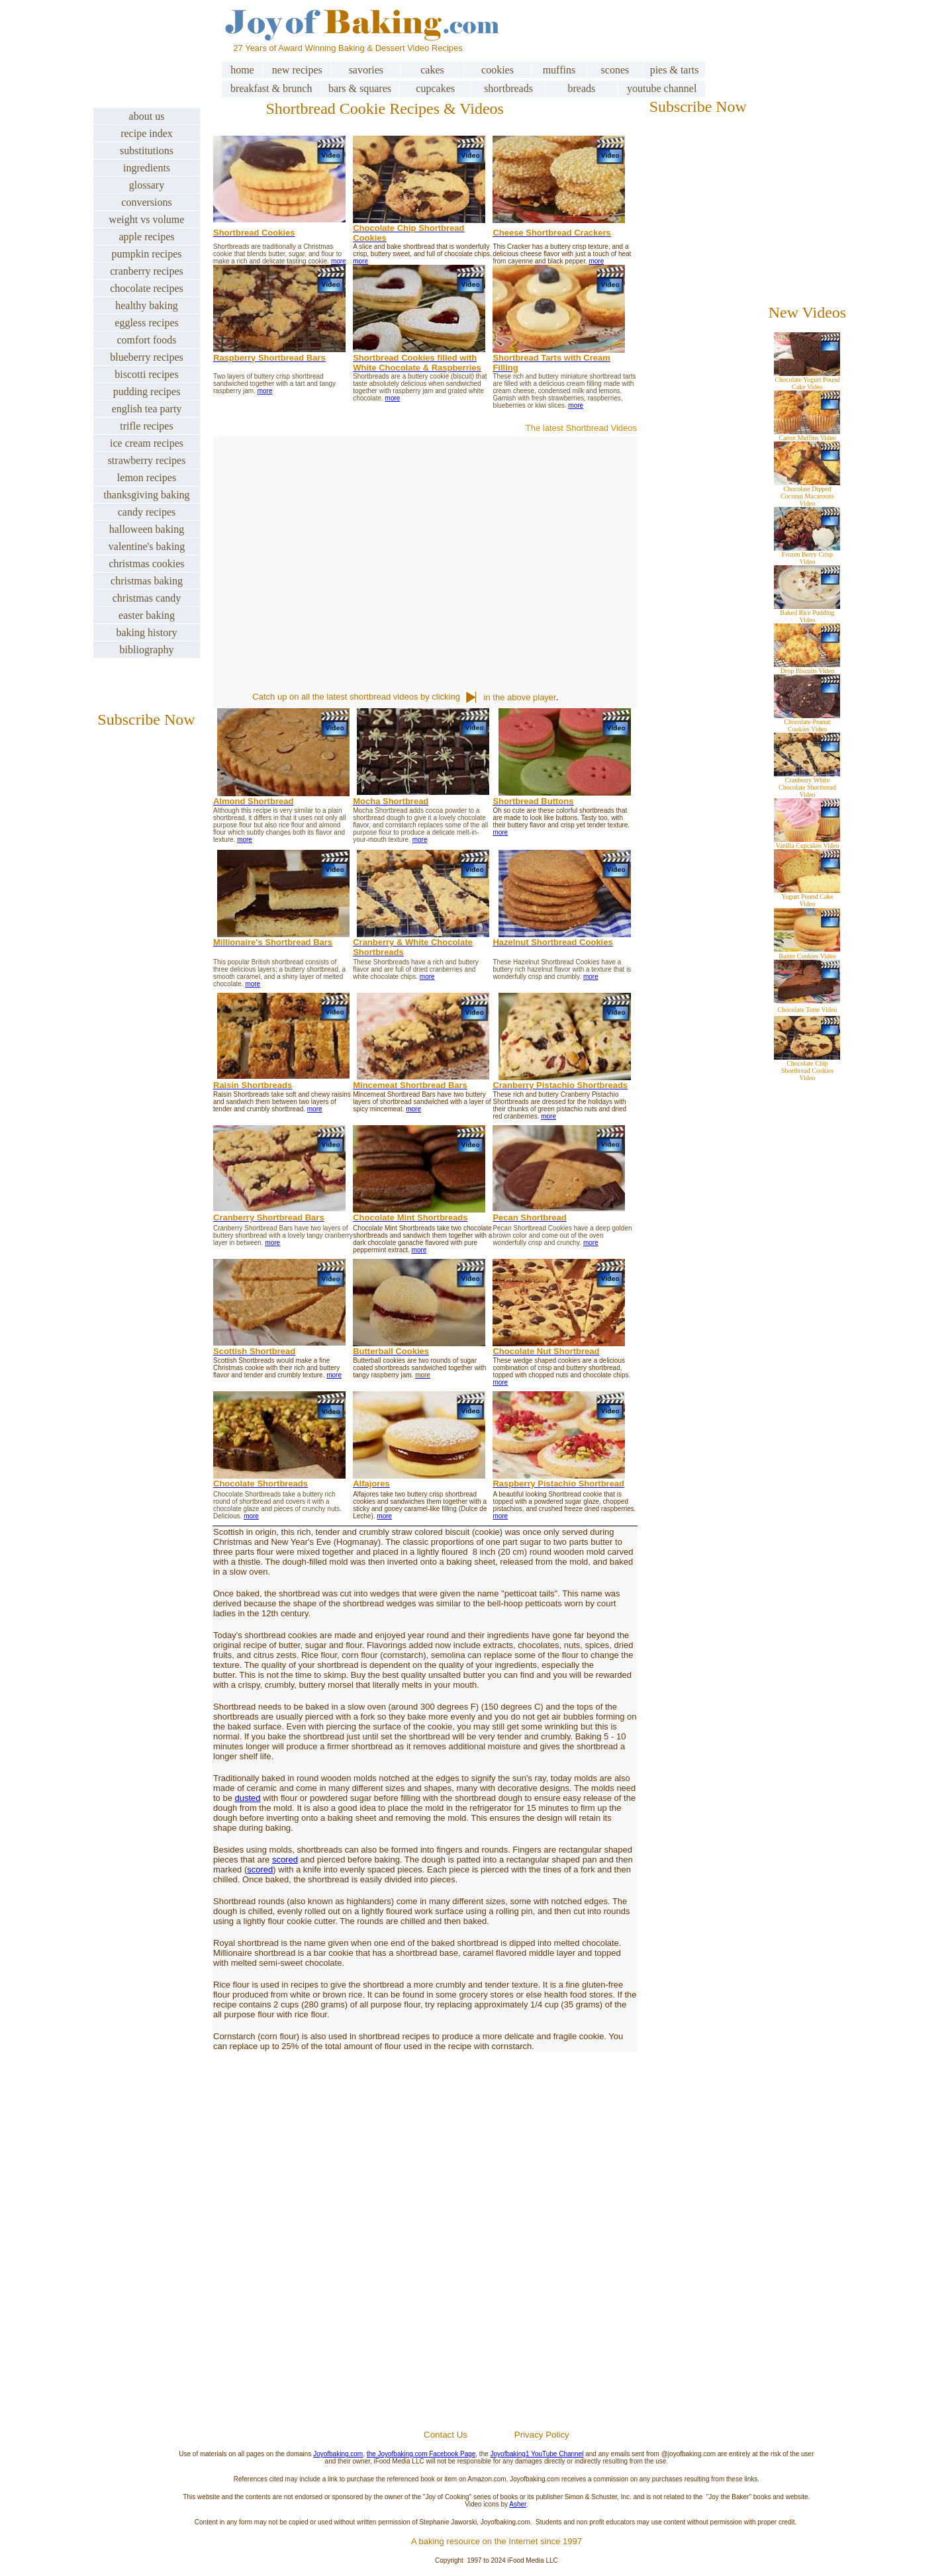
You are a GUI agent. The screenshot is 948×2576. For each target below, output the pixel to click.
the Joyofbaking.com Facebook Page (421, 2454)
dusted (248, 1798)
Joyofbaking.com (338, 2454)
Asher (517, 2504)
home (242, 69)
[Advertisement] (496, 2270)
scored (285, 1859)
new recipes (297, 69)
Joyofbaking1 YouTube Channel (537, 2454)
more (338, 261)
